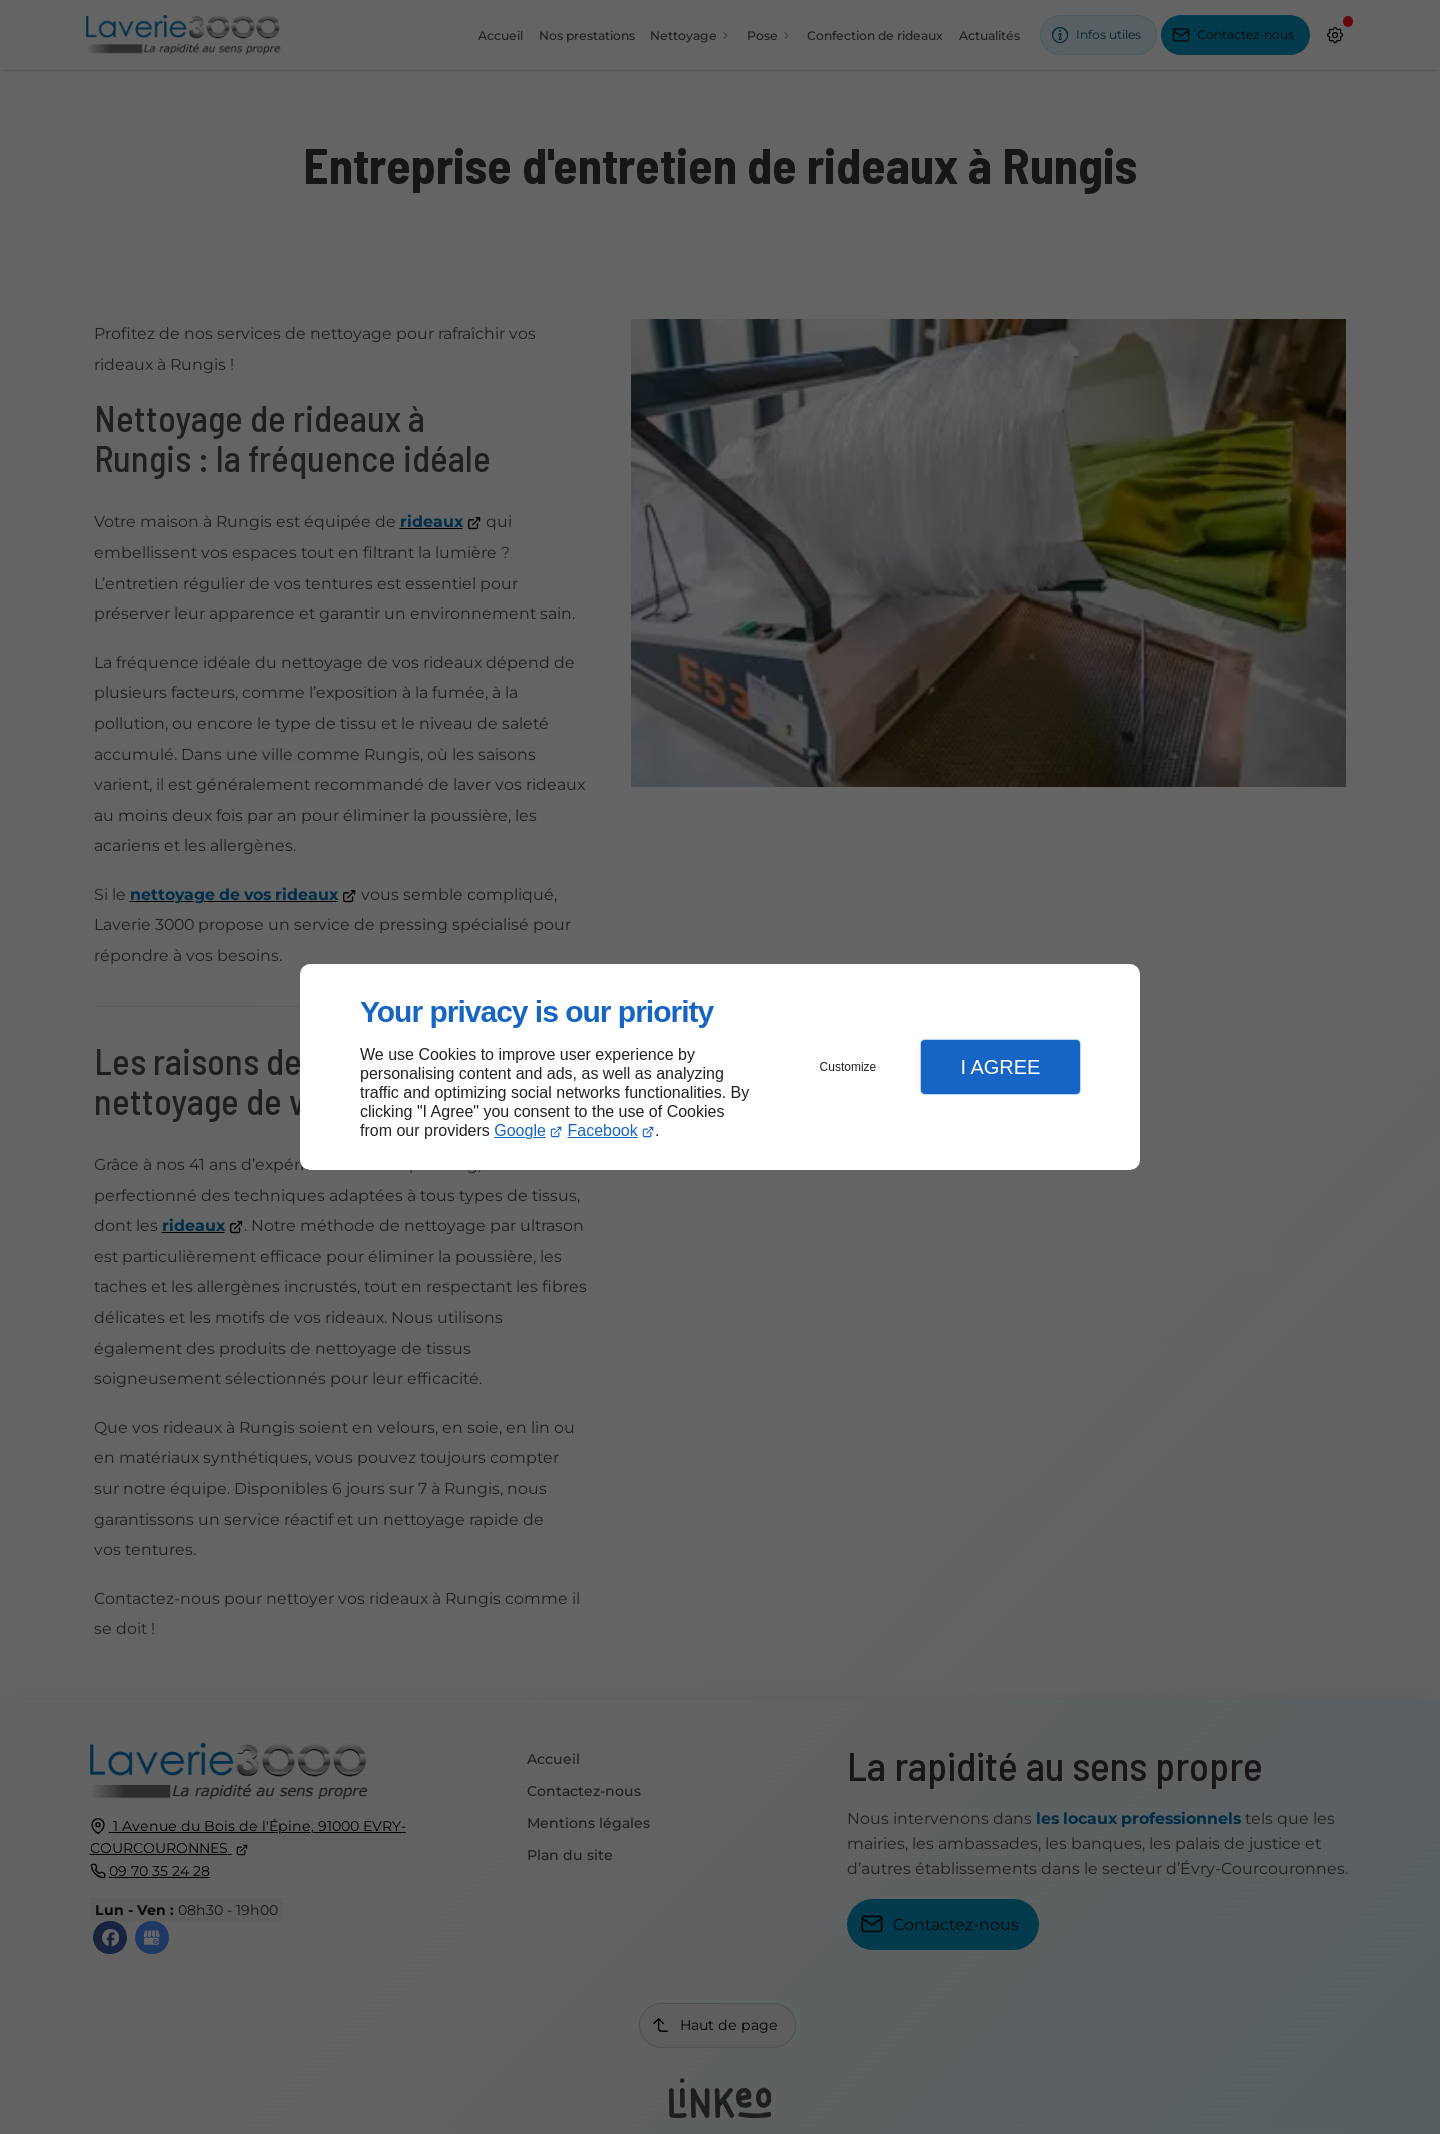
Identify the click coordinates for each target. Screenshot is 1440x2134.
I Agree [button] (1000, 1067)
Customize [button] (848, 1067)
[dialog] (720, 1067)
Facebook (603, 1130)
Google (520, 1130)
